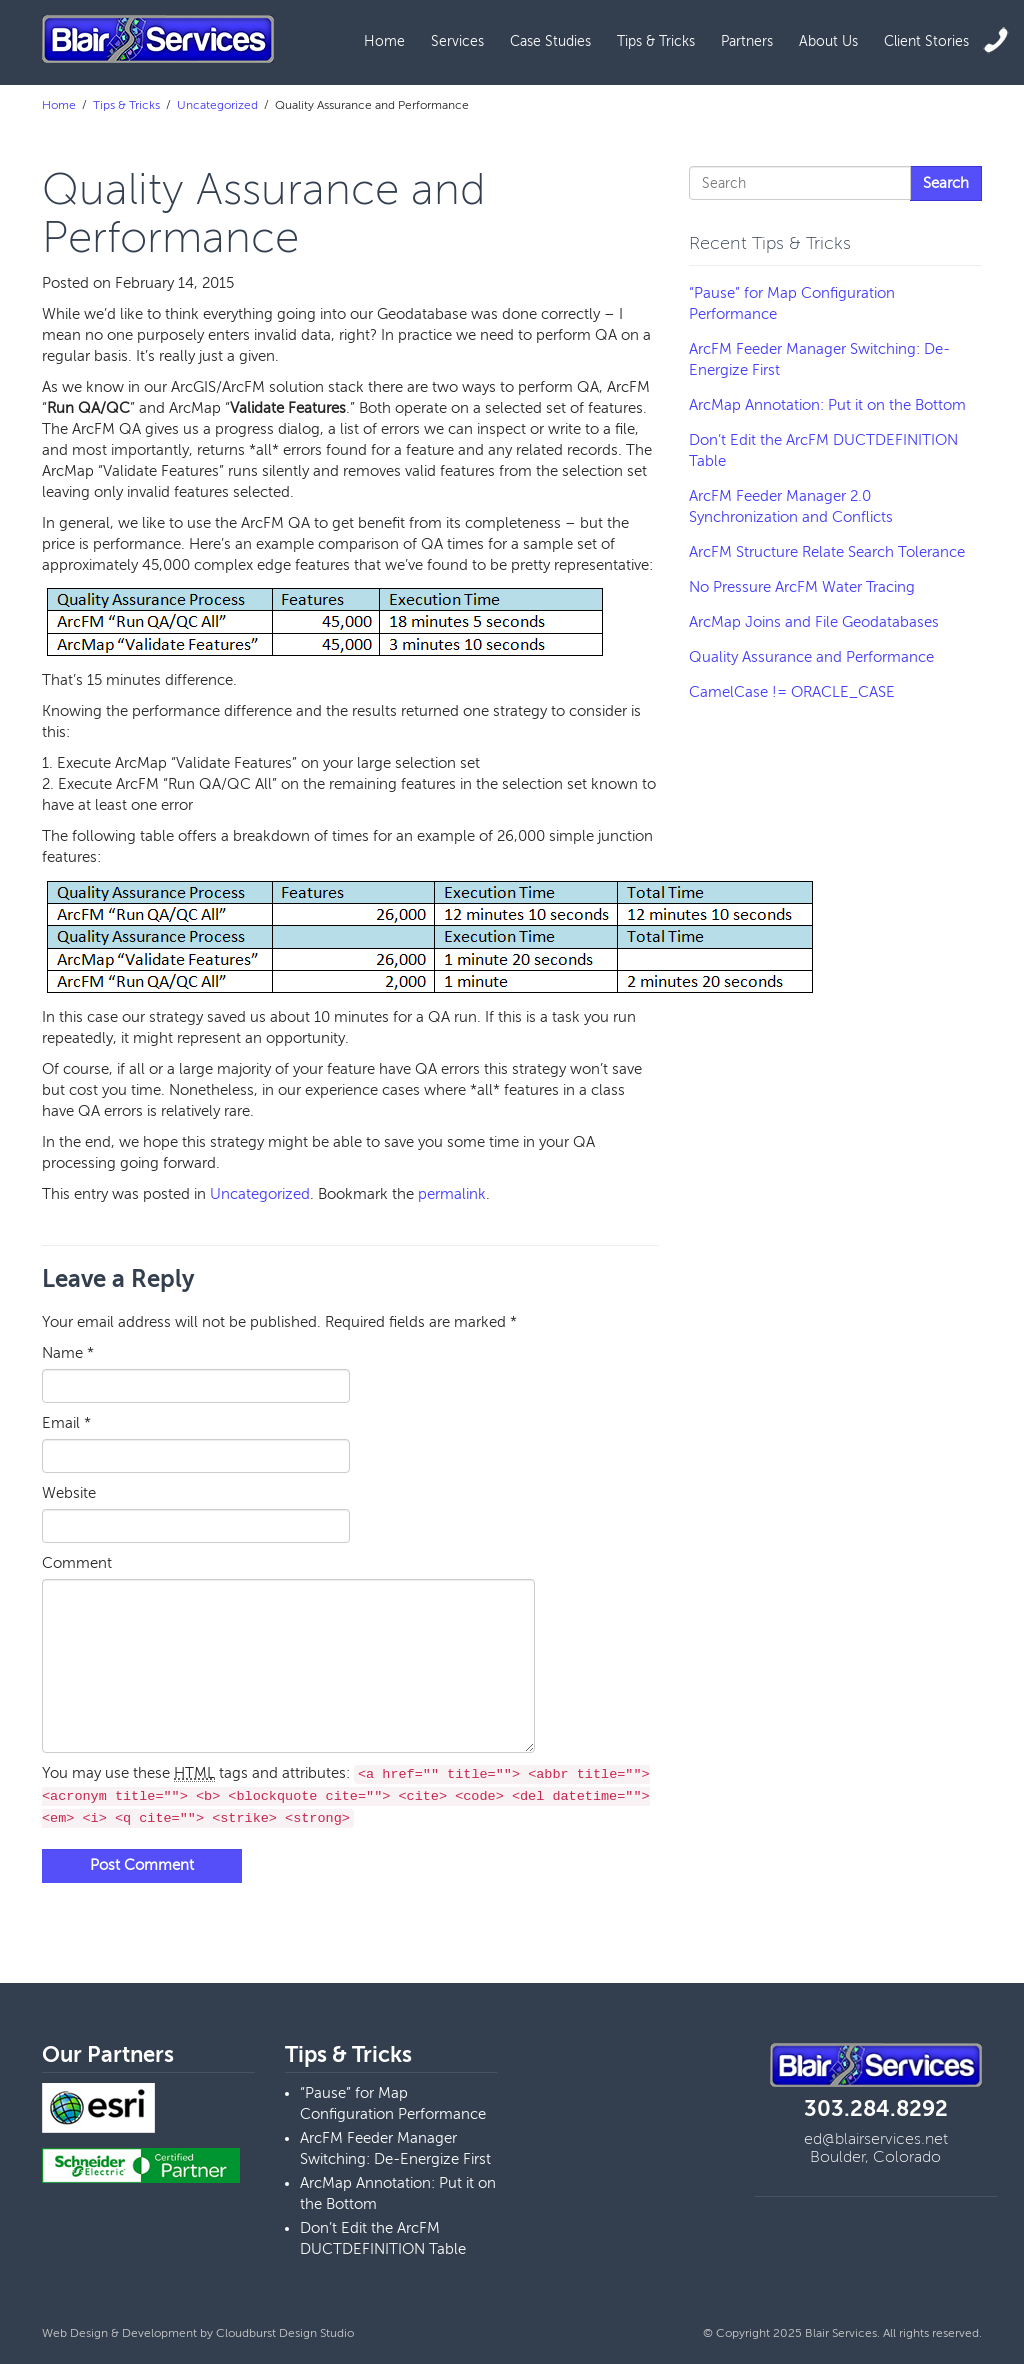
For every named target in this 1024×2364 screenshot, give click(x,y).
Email (66, 1423)
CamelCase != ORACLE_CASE (792, 692)
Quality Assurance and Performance (811, 657)
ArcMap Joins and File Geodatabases (814, 622)
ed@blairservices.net (876, 2139)
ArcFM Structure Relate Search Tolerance (827, 552)
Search (946, 183)
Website (69, 1493)
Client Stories (926, 41)
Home (384, 41)
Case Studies (550, 41)
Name (68, 1353)
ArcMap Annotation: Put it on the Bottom (827, 405)
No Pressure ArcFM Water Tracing (802, 587)
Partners (747, 41)
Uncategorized (217, 105)
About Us (828, 41)
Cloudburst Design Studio (285, 2333)
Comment (77, 1563)
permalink (452, 1194)
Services (457, 41)
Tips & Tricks (656, 41)
